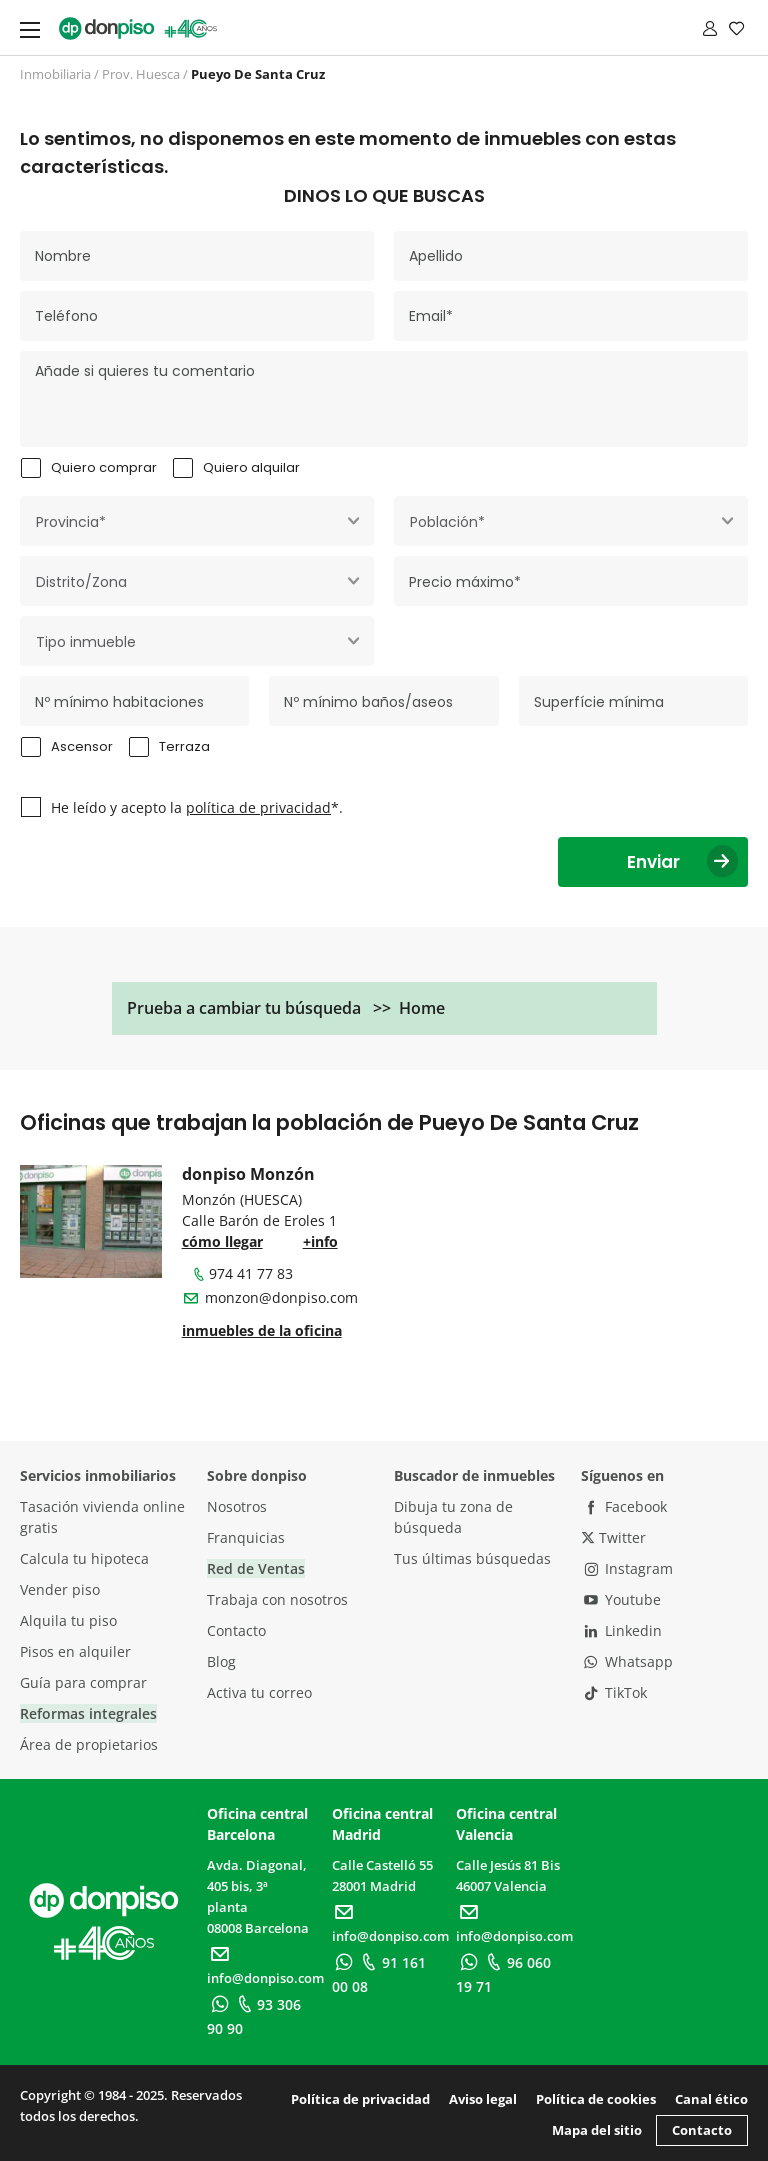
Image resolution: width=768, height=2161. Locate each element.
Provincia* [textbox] (71, 522)
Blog (221, 1661)
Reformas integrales (88, 1713)
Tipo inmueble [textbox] (86, 642)
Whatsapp (627, 1661)
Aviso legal (483, 2099)
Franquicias (246, 1537)
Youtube (621, 1599)
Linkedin (621, 1630)
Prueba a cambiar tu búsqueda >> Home (286, 1008)
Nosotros (237, 1506)
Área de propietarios (89, 1744)
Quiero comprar (104, 467)
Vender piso (60, 1589)
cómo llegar (222, 1241)
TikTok (614, 1692)
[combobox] (197, 521)
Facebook (624, 1506)
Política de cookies (596, 2099)
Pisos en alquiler (75, 1651)
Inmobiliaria (55, 74)
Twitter (613, 1537)
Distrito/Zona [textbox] (81, 582)
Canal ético (711, 2099)
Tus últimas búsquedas (472, 1558)
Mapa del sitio (597, 2130)
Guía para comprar (83, 1682)
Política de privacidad (360, 2099)
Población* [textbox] (447, 522)
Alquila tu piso (68, 1620)
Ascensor (82, 746)
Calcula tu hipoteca (84, 1558)
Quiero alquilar (251, 467)
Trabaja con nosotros (277, 1599)
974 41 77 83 (242, 1273)
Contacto (236, 1630)
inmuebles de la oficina (262, 1330)
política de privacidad (258, 807)
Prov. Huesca (141, 74)
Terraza (184, 746)
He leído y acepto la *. (197, 807)
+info (320, 1241)
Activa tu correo (259, 1692)
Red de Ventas (256, 1568)
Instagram (627, 1568)
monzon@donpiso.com (281, 1297)
